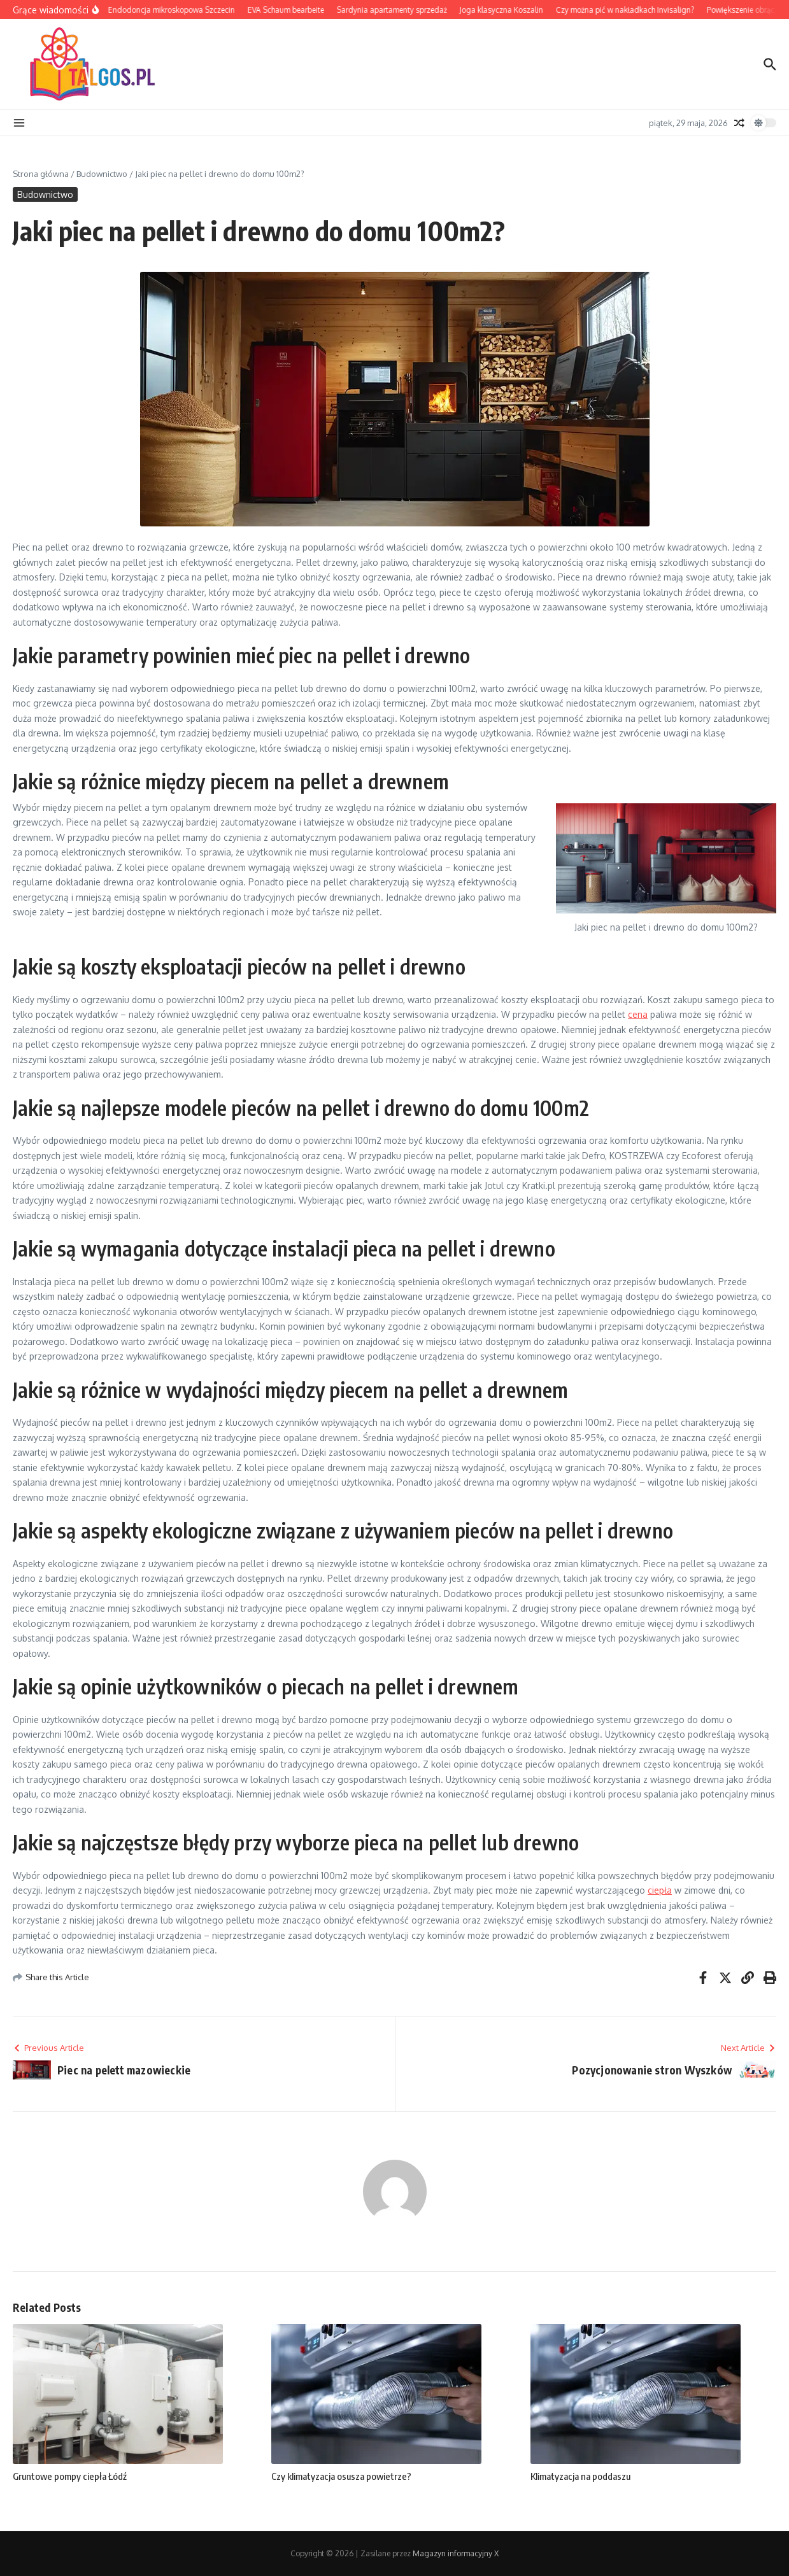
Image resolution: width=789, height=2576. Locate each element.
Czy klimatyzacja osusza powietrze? (341, 2476)
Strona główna (41, 174)
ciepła (660, 1890)
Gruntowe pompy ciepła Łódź (70, 2476)
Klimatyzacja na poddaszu (580, 2476)
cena (638, 1014)
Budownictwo (101, 174)
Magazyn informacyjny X (456, 2553)
